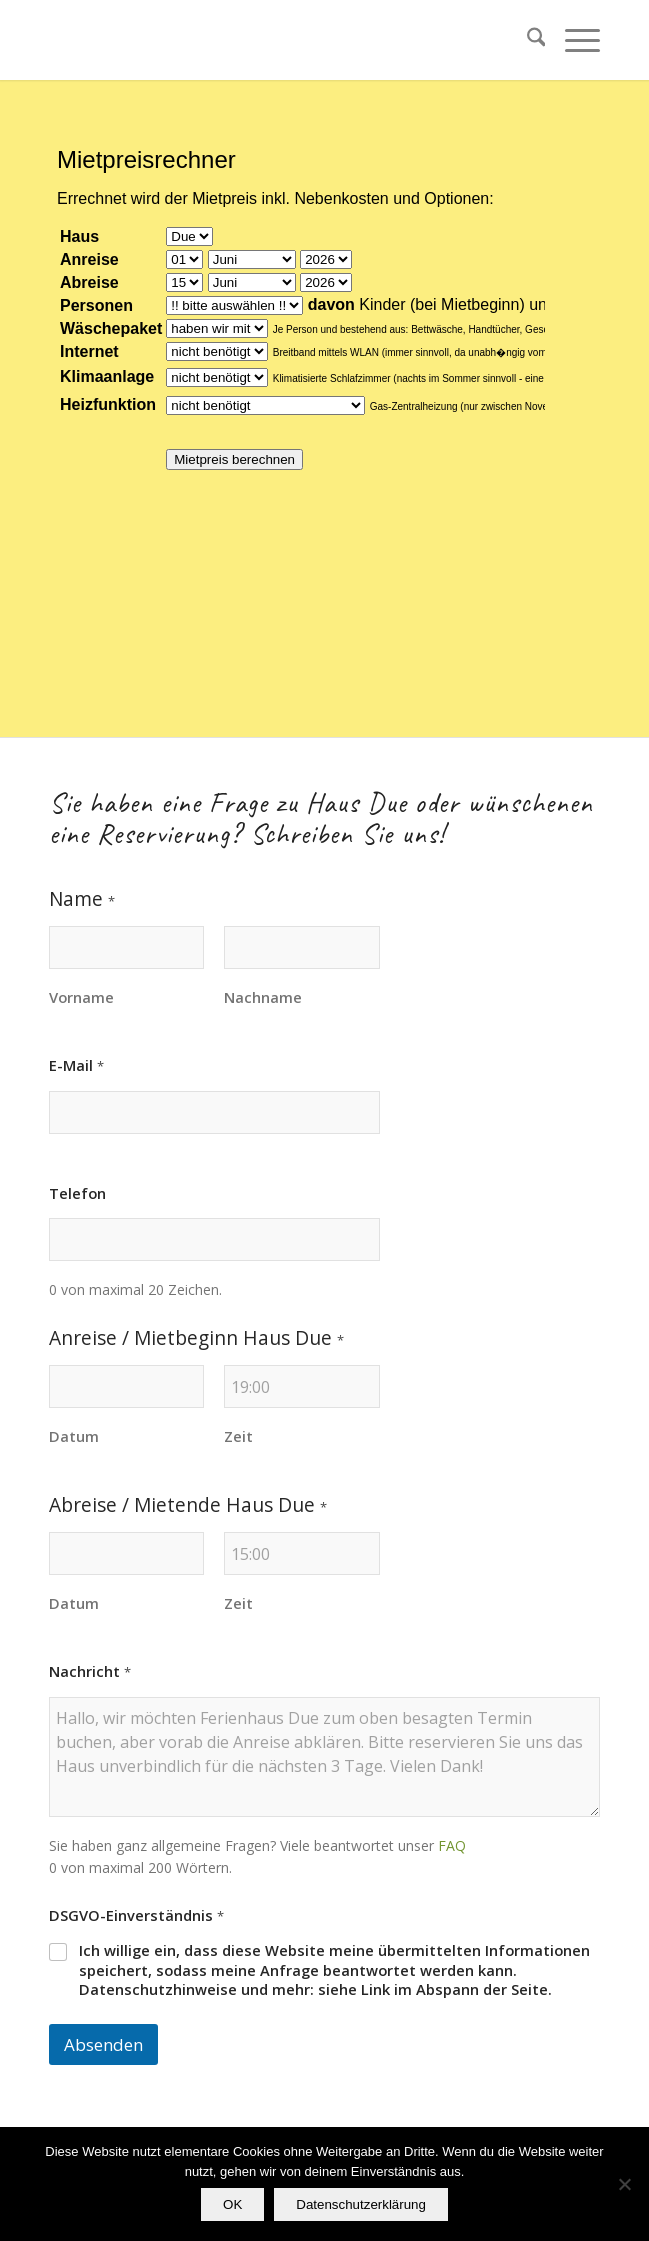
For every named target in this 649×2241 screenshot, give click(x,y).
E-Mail (76, 1065)
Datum (74, 1436)
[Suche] (526, 40)
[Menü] (572, 40)
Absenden (103, 2044)
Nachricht (90, 1671)
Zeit (238, 1436)
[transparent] (269, 40)
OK (232, 2204)
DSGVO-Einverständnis (136, 1915)
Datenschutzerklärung (361, 2204)
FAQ (452, 1845)
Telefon (77, 1193)
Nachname (263, 997)
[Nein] (624, 2184)
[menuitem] (526, 40)
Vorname (81, 997)
